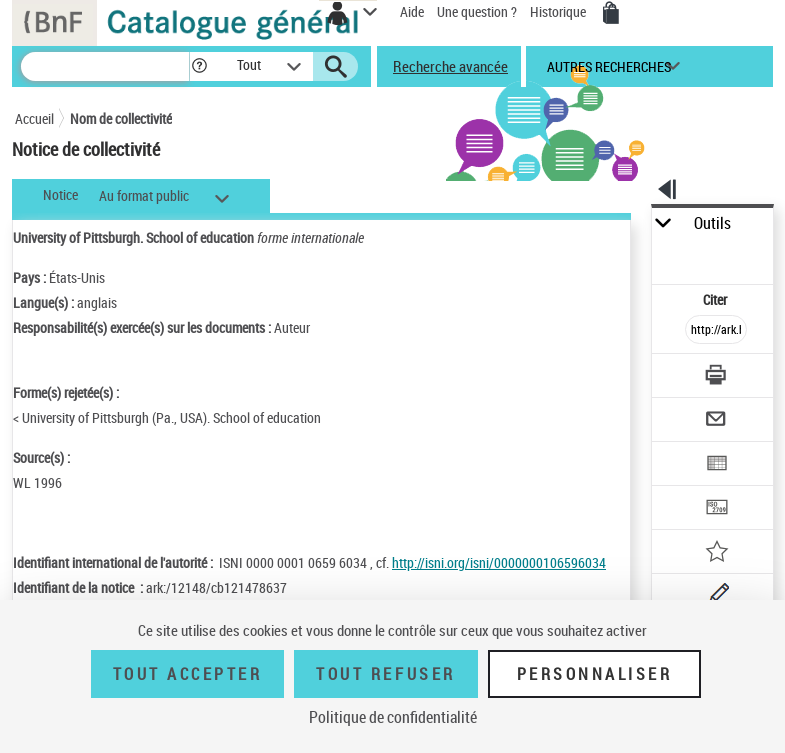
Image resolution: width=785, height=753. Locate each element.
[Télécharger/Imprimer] (716, 377)
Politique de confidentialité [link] (393, 717)
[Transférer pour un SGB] (716, 509)
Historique (559, 11)
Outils (712, 223)
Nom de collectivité (121, 118)
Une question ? (477, 11)
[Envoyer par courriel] (716, 421)
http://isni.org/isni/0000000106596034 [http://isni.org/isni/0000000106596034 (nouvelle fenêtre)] (499, 562)
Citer (716, 299)
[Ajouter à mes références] (716, 553)
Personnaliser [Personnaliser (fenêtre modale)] (595, 674)
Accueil (34, 118)
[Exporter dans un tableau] (716, 465)
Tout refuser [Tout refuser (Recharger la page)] (385, 674)
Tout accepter (188, 674)
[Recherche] (105, 66)
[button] (199, 66)
